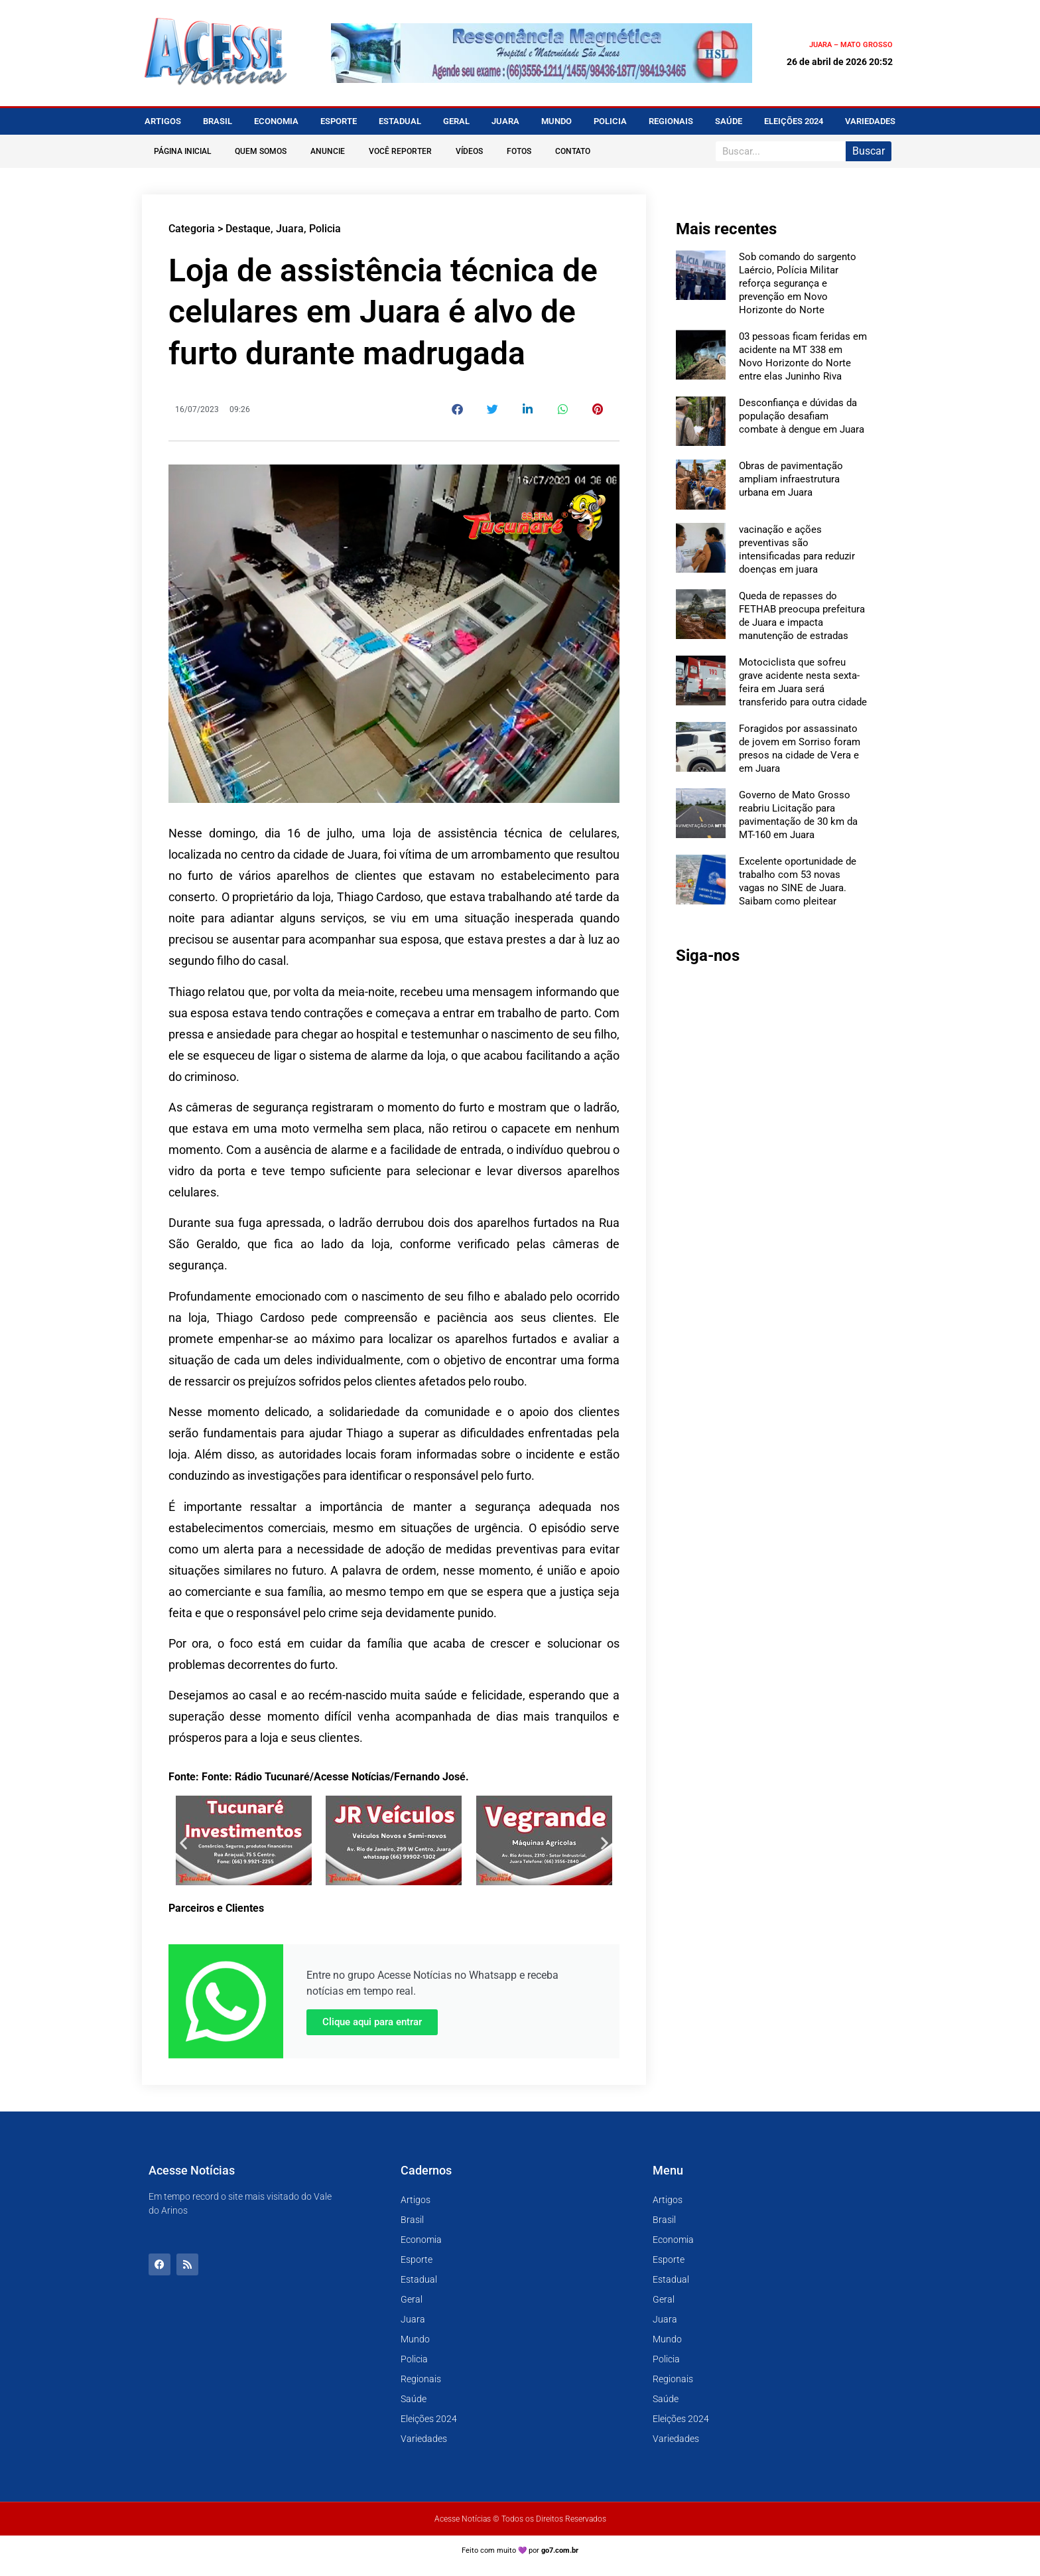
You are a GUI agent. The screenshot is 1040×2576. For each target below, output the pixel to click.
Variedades (870, 121)
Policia (610, 121)
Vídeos (469, 151)
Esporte (338, 121)
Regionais (671, 121)
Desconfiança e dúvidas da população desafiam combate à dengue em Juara (801, 416)
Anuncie (327, 151)
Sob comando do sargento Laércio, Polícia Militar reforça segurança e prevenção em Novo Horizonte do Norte (797, 283)
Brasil (217, 121)
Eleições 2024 (793, 121)
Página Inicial (182, 151)
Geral (456, 121)
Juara (505, 121)
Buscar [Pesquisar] (868, 151)
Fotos (519, 151)
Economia (276, 121)
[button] (458, 409)
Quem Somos (261, 151)
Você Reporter (400, 151)
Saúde (728, 121)
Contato (572, 151)
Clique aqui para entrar (372, 2022)
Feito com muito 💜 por (520, 2550)
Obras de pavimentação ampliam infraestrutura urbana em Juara (791, 479)
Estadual (400, 121)
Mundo (556, 121)
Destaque (248, 228)
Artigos (163, 121)
